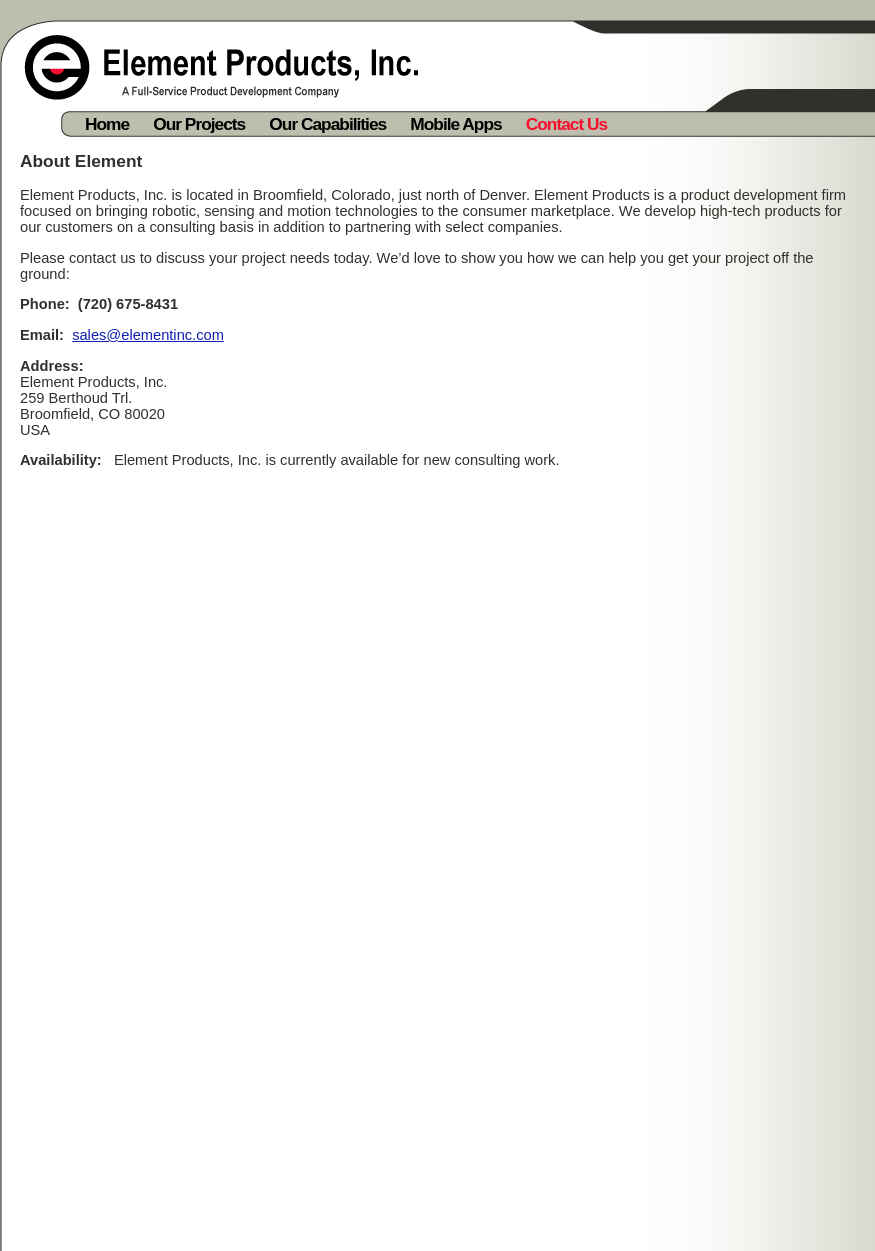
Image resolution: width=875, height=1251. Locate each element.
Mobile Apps (455, 124)
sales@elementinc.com (148, 335)
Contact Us (566, 124)
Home (107, 124)
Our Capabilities (327, 124)
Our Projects (199, 124)
